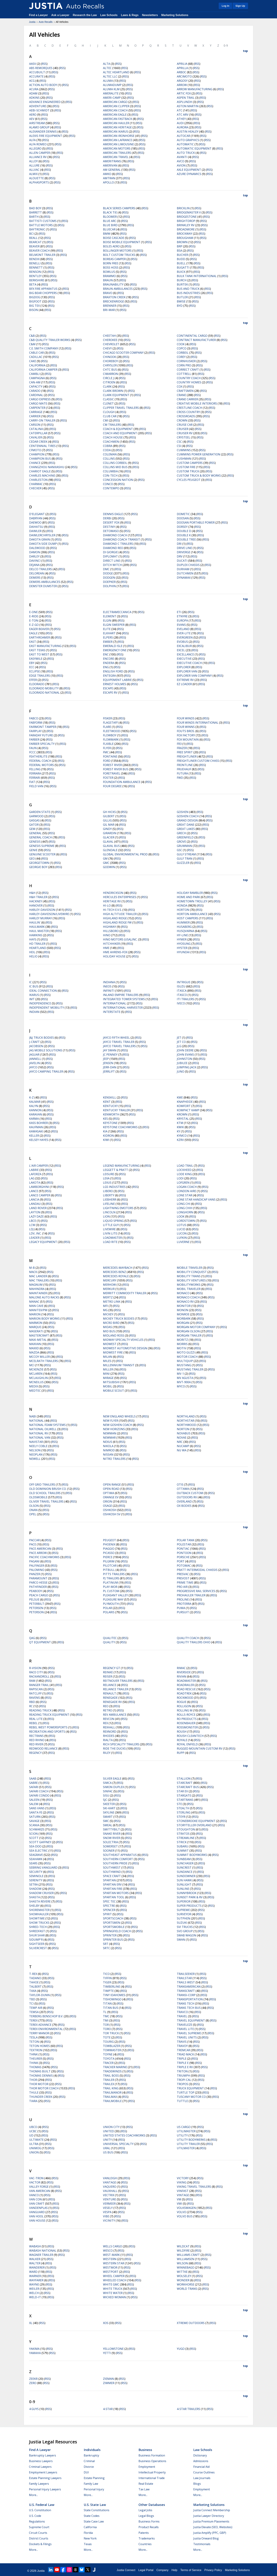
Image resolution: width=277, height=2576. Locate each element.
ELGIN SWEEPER (114, 625)
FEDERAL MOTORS (41, 765)
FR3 (179, 744)
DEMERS (34, 578)
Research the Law (85, 15)
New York (90, 2538)
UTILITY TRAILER (188, 2144)
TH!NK (33, 2054)
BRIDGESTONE (187, 217)
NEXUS (107, 1442)
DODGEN (109, 578)
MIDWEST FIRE (113, 1352)
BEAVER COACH (39, 251)
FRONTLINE (185, 765)
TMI (105, 2020)
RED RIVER (36, 1744)
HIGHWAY (109, 927)
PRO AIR (182, 1587)
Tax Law (143, 2489)
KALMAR (34, 1102)
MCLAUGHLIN (38, 1378)
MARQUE (35, 1327)
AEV (31, 119)
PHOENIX (109, 1544)
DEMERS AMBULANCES (44, 582)
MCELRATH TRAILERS (43, 1361)
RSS (44, 64)
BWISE (181, 301)
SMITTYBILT (111, 1829)
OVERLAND (184, 1501)
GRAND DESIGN (187, 820)
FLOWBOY (109, 735)
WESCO (108, 2250)
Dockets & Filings (40, 2544)
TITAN (107, 2003)
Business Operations (152, 2461)
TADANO (35, 1978)
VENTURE (109, 2199)
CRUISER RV (185, 433)
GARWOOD (36, 816)
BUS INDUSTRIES (188, 293)
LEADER (34, 1238)
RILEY (106, 1753)
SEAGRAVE (36, 1855)
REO (105, 1706)
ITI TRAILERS (185, 999)
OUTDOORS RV (187, 1497)
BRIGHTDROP (186, 221)
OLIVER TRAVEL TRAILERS (46, 1501)
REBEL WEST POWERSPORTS (48, 1727)
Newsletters (150, 15)
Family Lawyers (39, 2484)
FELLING (34, 769)
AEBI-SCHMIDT (39, 110)
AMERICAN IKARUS (115, 131)
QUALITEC (110, 1638)
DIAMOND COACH (115, 535)
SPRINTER (110, 1935)
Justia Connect (126, 2570)
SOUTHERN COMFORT (118, 1859)
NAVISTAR (36, 1442)
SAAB (32, 1778)
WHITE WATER (113, 2293)
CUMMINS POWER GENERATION (198, 454)
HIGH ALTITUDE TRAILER (120, 914)
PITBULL (109, 1570)
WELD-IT (35, 2297)
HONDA (182, 905)
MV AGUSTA (185, 1378)
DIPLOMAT (110, 556)
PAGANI (34, 1561)
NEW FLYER (110, 1421)
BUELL (181, 263)
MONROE (183, 1314)
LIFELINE (109, 1204)
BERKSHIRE (36, 280)
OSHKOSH (109, 1510)
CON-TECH (110, 475)
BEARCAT (35, 242)
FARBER (34, 739)
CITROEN (109, 382)
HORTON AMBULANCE (192, 914)
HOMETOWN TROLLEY (192, 901)
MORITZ (182, 1340)
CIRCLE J (108, 378)
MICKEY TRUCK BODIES (118, 1318)
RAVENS (34, 1698)
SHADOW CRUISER (41, 1893)
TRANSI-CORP (186, 1995)
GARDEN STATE (39, 812)
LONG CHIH (184, 1208)
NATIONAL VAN (39, 1438)
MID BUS (109, 1331)
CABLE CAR (36, 353)
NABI (32, 1416)
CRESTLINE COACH (189, 408)
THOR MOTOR (38, 2084)
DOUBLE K (184, 535)
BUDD (181, 259)
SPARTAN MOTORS (116, 1893)
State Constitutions (96, 2510)
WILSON (182, 2263)
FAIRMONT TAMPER (42, 727)
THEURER (35, 2059)
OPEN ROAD (111, 1489)
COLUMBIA (110, 471)
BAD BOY (35, 208)
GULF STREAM (186, 854)
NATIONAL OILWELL (43, 1429)
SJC (105, 1800)
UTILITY (182, 2135)
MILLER (108, 1369)
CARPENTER (37, 408)
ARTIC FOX (184, 93)
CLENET (108, 403)
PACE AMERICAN (40, 1549)
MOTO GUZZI (186, 1352)
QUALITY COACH (188, 1638)
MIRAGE (108, 1378)
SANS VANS (37, 1808)
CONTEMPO (111, 488)
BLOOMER (110, 217)
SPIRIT (107, 1914)
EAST (32, 642)
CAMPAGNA (37, 378)
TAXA (32, 1991)
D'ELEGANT (37, 514)
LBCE (32, 1221)
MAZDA (34, 1352)
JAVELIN (34, 1063)
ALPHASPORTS (39, 182)
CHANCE (34, 463)
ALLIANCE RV (38, 157)
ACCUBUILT (37, 72)
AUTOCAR (183, 136)
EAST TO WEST (39, 654)
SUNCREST (184, 1867)
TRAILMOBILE (112, 2101)
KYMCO (182, 1136)
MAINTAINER (38, 1293)
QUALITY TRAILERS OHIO (193, 1642)
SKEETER (109, 1804)
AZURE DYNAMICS (189, 174)
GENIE (33, 850)
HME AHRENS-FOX (115, 952)
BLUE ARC (109, 221)
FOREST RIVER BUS (115, 769)
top (245, 51)
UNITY (107, 2140)
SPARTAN (109, 1880)
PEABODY (35, 1591)
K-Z (31, 1097)
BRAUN (108, 280)
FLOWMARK (111, 739)
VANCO (34, 2195)
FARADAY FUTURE (41, 735)
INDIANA (109, 982)
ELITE (107, 629)
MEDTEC (35, 1391)
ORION (107, 1501)
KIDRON (108, 1136)
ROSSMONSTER (187, 1727)
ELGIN (107, 620)
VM (179, 2199)
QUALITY (109, 1642)
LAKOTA (34, 1183)
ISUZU (181, 986)
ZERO (32, 2383)
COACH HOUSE (113, 437)
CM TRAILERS (112, 425)
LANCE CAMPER (39, 1195)
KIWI (106, 1140)
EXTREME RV (185, 680)
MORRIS (182, 1344)
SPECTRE (109, 1906)
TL (105, 2012)
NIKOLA (108, 1446)
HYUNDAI (183, 952)
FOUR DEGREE (112, 786)
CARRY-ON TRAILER (42, 420)
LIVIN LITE (110, 1233)
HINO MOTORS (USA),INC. (120, 939)
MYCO (181, 1386)
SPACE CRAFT (112, 1876)
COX (179, 386)
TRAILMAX (110, 2097)
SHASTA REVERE (40, 1901)
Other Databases (151, 2505)
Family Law (91, 2484)
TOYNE (108, 2054)
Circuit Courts (38, 2533)
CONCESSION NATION (118, 480)
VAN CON (35, 2199)
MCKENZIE (36, 1369)
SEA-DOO (35, 1846)
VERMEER (109, 2204)
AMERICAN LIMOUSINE (118, 144)
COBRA (107, 446)
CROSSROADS (186, 416)
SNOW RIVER (111, 1838)
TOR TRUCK (111, 2033)
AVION (181, 165)
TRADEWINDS (112, 2071)
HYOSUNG (184, 944)
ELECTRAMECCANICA (117, 612)
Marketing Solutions (174, 15)
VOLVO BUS (185, 2216)
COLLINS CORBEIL (115, 463)
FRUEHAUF (184, 769)
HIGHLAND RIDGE (115, 918)
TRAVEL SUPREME (189, 2033)
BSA (179, 251)
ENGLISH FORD (113, 671)
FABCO (33, 718)
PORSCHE (183, 1557)
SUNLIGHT (184, 1884)
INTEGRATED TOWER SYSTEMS (124, 999)
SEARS (33, 1863)
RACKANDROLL (39, 1676)
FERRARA (35, 773)
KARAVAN (35, 1114)
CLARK (107, 386)
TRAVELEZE (184, 2025)
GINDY (107, 829)
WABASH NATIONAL (42, 2250)
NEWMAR (109, 1438)
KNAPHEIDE (185, 1102)
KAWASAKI (36, 1131)
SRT (105, 1944)
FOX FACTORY (186, 735)
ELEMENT (109, 616)
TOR (106, 2025)
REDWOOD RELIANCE (43, 1748)
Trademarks (146, 2538)
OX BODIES (184, 1506)
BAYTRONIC (37, 229)
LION (106, 1216)
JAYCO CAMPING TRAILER (46, 1071)
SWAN (181, 1940)
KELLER (34, 1136)
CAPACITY (35, 386)
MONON (182, 1310)
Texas (88, 2544)
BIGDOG (34, 297)
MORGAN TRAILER (189, 1335)
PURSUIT (183, 1612)
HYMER (182, 939)
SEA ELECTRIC (38, 1851)
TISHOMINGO (112, 1999)
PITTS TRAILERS (114, 1574)
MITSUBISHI (111, 1382)
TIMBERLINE (111, 1987)
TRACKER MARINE (115, 2067)
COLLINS (109, 459)
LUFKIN (182, 1238)
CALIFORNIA (37, 365)
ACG (32, 81)
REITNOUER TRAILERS (118, 1681)
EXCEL (181, 650)
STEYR (181, 1817)
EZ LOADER (184, 684)
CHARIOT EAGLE (40, 471)
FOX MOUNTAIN (188, 739)
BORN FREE (110, 263)
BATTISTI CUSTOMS (43, 221)
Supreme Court (39, 2527)
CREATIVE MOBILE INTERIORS (197, 403)
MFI (105, 1306)
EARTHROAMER (39, 637)
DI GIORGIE (110, 552)
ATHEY (181, 119)
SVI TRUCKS (185, 1927)
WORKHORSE (185, 2284)
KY (178, 1131)
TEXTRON (35, 2050)
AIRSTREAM (37, 123)
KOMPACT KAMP (188, 1110)
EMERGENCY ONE (114, 650)
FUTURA (182, 773)
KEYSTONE (110, 1123)
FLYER (107, 748)
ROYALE (182, 1740)
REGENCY (35, 1753)
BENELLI (35, 263)
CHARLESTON (38, 480)
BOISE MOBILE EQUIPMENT (121, 242)
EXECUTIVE (184, 659)
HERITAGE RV (112, 901)
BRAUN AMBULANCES (118, 289)
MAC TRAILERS (39, 1280)
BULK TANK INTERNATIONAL (197, 276)
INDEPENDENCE (40, 1003)
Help (174, 2570)
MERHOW (109, 1285)
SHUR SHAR (37, 1935)
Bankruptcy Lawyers (42, 2455)
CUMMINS (184, 450)
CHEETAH (109, 336)
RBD (32, 1702)
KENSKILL (109, 1097)
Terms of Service (190, 2570)
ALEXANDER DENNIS (43, 131)
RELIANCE (109, 1685)
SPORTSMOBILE (114, 1927)
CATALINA (36, 429)
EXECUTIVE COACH (189, 663)
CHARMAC (36, 484)
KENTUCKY (110, 1106)
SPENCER (109, 1910)
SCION (33, 1834)
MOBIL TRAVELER (189, 1289)
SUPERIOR (183, 1901)
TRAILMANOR (112, 2092)
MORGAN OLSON (188, 1331)
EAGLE (33, 633)
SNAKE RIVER (111, 1834)
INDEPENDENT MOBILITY (46, 1008)
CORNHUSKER (186, 361)
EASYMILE (35, 659)
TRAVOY (182, 2046)
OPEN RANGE (112, 1484)
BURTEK (182, 284)
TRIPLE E (183, 2063)
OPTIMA (108, 1493)
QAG (32, 1638)
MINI (106, 1374)
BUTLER (182, 297)
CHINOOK (109, 357)
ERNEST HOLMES (114, 684)
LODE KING (184, 1174)
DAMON (34, 552)
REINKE (108, 1672)
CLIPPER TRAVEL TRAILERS (121, 408)
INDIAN (34, 1012)
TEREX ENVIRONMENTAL (46, 2029)
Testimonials (201, 2544)
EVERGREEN (185, 637)
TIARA (33, 2101)
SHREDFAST (37, 1931)
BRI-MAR (109, 310)
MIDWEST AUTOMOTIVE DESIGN (125, 1348)
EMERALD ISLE (112, 646)
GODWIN (109, 867)
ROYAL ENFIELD (187, 1744)
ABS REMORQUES (40, 68)
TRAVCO (182, 2012)
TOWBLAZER (111, 2046)
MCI (31, 1365)
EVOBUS (182, 642)
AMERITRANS (112, 161)
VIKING (181, 2182)
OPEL (32, 1514)
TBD (32, 1999)
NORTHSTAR (185, 1421)
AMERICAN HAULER (116, 123)
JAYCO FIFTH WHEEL (116, 1038)
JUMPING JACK (186, 1067)
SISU (106, 1795)
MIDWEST (109, 1344)
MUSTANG (184, 1365)
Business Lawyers (41, 2461)
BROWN (182, 242)
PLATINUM (110, 1582)
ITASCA (182, 991)
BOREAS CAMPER (114, 259)
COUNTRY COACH (189, 378)
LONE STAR (184, 1195)
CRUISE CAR (185, 425)
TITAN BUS (110, 2008)
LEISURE (108, 1174)
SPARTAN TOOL (113, 1897)
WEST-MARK (111, 2255)
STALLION (184, 1778)
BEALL (33, 238)
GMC (106, 863)
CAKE (32, 361)
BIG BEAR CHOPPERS (43, 293)
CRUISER (182, 429)
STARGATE (184, 1795)
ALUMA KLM (111, 89)
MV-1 (180, 1374)
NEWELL (34, 1459)
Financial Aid (201, 2467)
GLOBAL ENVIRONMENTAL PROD (125, 854)
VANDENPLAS (38, 2208)
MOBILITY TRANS (189, 1276)
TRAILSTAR (184, 1978)
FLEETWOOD (111, 731)
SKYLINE (108, 1812)
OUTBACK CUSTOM (190, 1493)
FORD (106, 761)
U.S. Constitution (40, 2510)
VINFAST (182, 2191)
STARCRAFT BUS (188, 1787)
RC (31, 1706)
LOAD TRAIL (185, 1166)
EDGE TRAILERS (39, 676)
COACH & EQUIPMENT (118, 429)
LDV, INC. (35, 1233)
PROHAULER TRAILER (191, 1595)
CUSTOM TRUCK (188, 471)
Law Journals (201, 2478)
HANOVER (36, 905)
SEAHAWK (35, 1859)
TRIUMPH (183, 2076)
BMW (106, 234)
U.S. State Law (95, 2505)
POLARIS (108, 1612)
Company (162, 2570)
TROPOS (182, 2084)
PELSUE (34, 1599)
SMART (108, 1817)
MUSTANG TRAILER (190, 1369)
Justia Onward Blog (206, 2538)
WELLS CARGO (112, 2246)
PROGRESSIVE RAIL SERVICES (196, 1591)
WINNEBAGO (185, 2267)
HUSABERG (184, 927)
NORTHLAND (186, 1416)
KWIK (180, 1127)
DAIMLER (35, 531)
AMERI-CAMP (112, 98)
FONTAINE (110, 756)
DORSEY (182, 527)
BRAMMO (109, 276)
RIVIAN (181, 1676)
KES (105, 1119)
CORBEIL (182, 353)
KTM (180, 1123)
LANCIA (34, 1199)
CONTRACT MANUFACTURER (196, 340)
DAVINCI (35, 561)
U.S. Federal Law (41, 2505)
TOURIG (108, 2042)
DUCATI (182, 561)
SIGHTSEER (36, 1944)
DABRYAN (35, 518)
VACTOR (34, 2182)
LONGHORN (185, 1212)
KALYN (33, 1106)
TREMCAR (183, 2050)
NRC (180, 1442)
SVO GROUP (185, 1931)
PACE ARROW (38, 1553)
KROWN (182, 1114)
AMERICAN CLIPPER (116, 106)
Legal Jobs (145, 2510)
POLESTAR (184, 1544)
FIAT (32, 782)
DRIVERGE (183, 552)
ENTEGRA (109, 676)
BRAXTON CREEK (114, 297)
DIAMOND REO (113, 548)
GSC (179, 850)
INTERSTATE (111, 1012)
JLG (179, 1046)
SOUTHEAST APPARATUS (120, 1855)
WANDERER (37, 2267)
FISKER (107, 718)
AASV (32, 64)
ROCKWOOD (185, 1698)
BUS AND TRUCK (188, 289)
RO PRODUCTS (187, 1719)
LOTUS (181, 1225)
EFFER (33, 680)
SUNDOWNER (186, 1876)
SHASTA (34, 1897)
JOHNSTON (184, 1059)
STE (179, 1804)
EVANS (181, 625)
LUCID (181, 1229)
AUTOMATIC (185, 144)
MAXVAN (35, 1344)
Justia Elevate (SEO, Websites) (212, 2527)
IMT (32, 999)
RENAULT (109, 1693)
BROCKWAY (184, 234)
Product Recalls (148, 2527)
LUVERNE (183, 1242)
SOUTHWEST (112, 1867)
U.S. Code (35, 2516)
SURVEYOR (184, 1914)
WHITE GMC (111, 2284)
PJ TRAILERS (111, 1578)
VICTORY (183, 2178)
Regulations (37, 2521)
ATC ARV (182, 115)
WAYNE (34, 2284)
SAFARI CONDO (39, 1795)
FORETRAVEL (111, 773)
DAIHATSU (36, 527)
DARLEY (34, 556)
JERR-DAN (109, 1067)
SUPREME (183, 1910)
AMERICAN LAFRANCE (117, 140)
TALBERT (35, 1987)
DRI (179, 544)
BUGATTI (183, 267)
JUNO (180, 1071)
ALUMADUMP (112, 85)
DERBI (107, 518)
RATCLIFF (35, 1693)
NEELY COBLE (38, 1446)
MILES (107, 1361)
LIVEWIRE (109, 1229)
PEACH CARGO (38, 1595)
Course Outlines (204, 2472)
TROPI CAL (184, 2080)
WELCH (34, 2293)
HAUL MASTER (39, 931)
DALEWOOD (37, 548)
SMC (106, 1821)
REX (105, 1723)
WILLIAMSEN (185, 2259)
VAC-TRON (36, 2178)
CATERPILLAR (38, 433)
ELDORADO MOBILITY (44, 688)
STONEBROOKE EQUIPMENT (196, 1821)
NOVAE (181, 1438)
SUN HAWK (184, 1880)
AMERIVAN (110, 165)
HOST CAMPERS (187, 918)
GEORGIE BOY (38, 867)
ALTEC (107, 68)
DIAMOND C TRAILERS (118, 544)
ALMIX (33, 174)
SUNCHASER (185, 1863)
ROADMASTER (186, 1681)
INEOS (107, 986)
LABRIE (34, 1170)
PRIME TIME (185, 1582)
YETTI (107, 2353)
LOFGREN (183, 1183)
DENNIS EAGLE (113, 514)
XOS (105, 2323)
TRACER (108, 2063)
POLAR (107, 1608)
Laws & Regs (130, 15)
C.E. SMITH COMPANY (43, 348)
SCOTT (34, 1838)
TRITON (182, 2071)
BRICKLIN (183, 208)
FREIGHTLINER (187, 756)
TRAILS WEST (186, 1982)
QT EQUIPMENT (40, 1642)
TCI (31, 2003)
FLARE (107, 727)
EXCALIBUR (184, 646)
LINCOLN (109, 1212)
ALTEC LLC (110, 76)
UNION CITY (111, 2127)
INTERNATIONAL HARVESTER (123, 1008)
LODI (180, 1178)
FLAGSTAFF (110, 723)
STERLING (183, 1812)
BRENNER (109, 306)
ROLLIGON (184, 1706)
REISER (107, 1676)
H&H (32, 893)
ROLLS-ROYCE (186, 1715)
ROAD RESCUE (186, 1689)
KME (180, 1097)
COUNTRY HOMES (189, 382)
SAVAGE (34, 1821)
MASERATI (36, 1331)
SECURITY (35, 1872)
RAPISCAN (36, 1689)
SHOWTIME (37, 1918)
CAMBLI (34, 374)
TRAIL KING (111, 2088)
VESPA (107, 2212)
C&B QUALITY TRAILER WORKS (49, 340)
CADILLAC (35, 357)
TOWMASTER (112, 2050)
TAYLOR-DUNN (39, 1995)
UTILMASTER (186, 2148)
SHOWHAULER (39, 1914)
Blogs (197, 2484)
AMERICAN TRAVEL (116, 157)
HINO (106, 935)
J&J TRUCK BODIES (41, 1038)
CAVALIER (35, 437)
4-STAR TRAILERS (188, 2409)
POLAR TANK (185, 1540)
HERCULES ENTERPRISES (119, 897)
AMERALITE (111, 93)
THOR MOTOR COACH (44, 2088)
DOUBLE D (184, 531)
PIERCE (107, 1557)
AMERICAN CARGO (115, 102)
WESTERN (109, 2259)
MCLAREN (36, 1374)
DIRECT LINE (111, 561)
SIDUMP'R (36, 1940)
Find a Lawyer (38, 15)
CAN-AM (34, 382)
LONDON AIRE (186, 1191)
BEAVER (34, 246)
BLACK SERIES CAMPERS (119, 208)
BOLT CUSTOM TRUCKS (119, 255)
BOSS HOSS (110, 267)
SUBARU (182, 1846)
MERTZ (108, 1297)
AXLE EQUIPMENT (189, 170)
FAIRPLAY (35, 731)
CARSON (34, 425)
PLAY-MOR (110, 1587)
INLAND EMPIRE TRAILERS (120, 995)
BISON (33, 310)
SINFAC (108, 1791)
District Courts (38, 2538)
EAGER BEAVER (39, 629)
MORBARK (184, 1318)
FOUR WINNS (186, 727)
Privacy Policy (213, 2570)
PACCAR (34, 1540)
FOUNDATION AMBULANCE (121, 782)
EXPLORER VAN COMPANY (194, 676)
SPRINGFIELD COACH (117, 1931)
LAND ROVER (38, 1208)
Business (145, 2450)
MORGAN (183, 1323)
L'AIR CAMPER (38, 1166)
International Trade (151, 2478)
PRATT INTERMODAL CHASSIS (197, 1570)
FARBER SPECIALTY (42, 744)
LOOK (180, 1216)
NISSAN (108, 1454)
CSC (179, 442)
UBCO (33, 2127)
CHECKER (35, 488)
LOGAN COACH (187, 1187)
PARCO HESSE (38, 1582)
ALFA (32, 140)
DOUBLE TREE (186, 539)
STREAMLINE (186, 1838)
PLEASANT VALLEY (115, 1595)
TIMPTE (108, 1991)
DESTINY (109, 527)
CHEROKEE (110, 340)
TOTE (107, 2037)
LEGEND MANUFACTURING (121, 1166)
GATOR (34, 825)
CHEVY (107, 348)
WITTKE (182, 2272)
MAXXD (34, 1348)
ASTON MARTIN (188, 106)
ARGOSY (182, 81)
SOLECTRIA (110, 1842)
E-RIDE (33, 616)
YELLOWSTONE (113, 2349)
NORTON (183, 1429)
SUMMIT (183, 1851)
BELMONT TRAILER (42, 255)
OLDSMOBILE (38, 1497)
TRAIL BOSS (111, 2076)
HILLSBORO (111, 931)
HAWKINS (35, 935)
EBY (31, 663)
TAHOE (34, 1982)
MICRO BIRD (111, 1323)
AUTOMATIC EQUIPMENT (194, 148)
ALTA (106, 64)
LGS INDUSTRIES (114, 1187)
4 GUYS (34, 2409)
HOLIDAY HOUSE (114, 956)
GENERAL (35, 833)
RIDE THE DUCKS (114, 1748)
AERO (32, 115)
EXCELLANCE (185, 654)
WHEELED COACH (114, 2280)
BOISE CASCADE (113, 238)
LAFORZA (35, 1174)
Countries (145, 2544)
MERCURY (109, 1280)
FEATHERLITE (38, 756)
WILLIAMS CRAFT (188, 2255)
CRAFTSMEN (185, 391)
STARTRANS (185, 1800)
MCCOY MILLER (39, 1357)
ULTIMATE (36, 2140)
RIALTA (108, 1740)
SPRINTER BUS (113, 1940)
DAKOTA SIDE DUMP (43, 544)
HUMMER (183, 922)
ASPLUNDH (184, 102)
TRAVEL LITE (185, 2029)
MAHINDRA (37, 1289)
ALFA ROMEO (38, 144)
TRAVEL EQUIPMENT (191, 2020)
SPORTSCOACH (113, 1918)
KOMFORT (184, 1106)
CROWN (182, 420)
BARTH (34, 217)
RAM (32, 1681)
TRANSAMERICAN (189, 1987)
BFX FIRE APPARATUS (43, 289)
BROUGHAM (185, 238)
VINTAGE (183, 2195)
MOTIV (181, 1348)
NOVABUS (183, 1433)
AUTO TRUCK (186, 153)
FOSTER (108, 778)
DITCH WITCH (112, 565)
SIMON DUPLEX (113, 1787)
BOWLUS (109, 272)
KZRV (180, 1140)
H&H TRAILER (38, 897)
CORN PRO (184, 365)
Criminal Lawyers (40, 2467)
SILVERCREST (38, 1948)
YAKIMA (34, 2349)
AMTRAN (109, 178)
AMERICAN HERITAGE (117, 127)
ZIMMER (108, 2383)
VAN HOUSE (37, 2220)
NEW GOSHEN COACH (117, 1425)
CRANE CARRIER (187, 399)
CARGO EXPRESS (40, 399)
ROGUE (181, 1702)
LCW (32, 1225)
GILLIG (107, 820)
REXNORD (109, 1732)
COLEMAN (110, 454)
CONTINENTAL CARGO (192, 336)
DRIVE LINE (184, 548)
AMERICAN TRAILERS (117, 153)
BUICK (181, 272)
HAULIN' (35, 922)
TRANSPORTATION (190, 1999)
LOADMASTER (112, 1238)
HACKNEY (35, 901)
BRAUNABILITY (113, 284)
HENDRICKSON (113, 893)
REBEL (33, 1723)
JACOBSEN (36, 1046)
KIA (105, 1131)
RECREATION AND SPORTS (47, 1732)
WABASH (35, 2246)
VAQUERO (109, 2187)
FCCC (32, 752)
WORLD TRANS (187, 2289)
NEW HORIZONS (114, 1429)
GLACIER (108, 837)
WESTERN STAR (113, 2263)
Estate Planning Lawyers (45, 2478)
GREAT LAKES (186, 829)
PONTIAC (183, 1549)
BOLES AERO (111, 246)
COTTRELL (184, 374)
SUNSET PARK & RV (190, 1897)
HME (106, 948)
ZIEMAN (108, 2379)
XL (30, 2323)
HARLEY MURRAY (40, 918)
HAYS (32, 939)
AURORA (182, 127)
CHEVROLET (111, 344)
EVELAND (183, 629)
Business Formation (151, 2455)
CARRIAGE (35, 412)
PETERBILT (36, 1604)
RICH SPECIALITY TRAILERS (121, 1744)
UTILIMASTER (186, 2131)
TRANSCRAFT (186, 1991)
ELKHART (109, 633)
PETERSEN (36, 1608)
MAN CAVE (36, 1306)
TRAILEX (108, 2084)
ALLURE (34, 165)
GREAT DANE (185, 825)
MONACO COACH (188, 1297)
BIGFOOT (35, 301)
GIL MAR (108, 825)
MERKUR (109, 1289)
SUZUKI (182, 1923)
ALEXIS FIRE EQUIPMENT (45, 136)
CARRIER (34, 416)
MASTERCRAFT (39, 1335)
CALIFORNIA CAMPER (43, 370)
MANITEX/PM (38, 1310)
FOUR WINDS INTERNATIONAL (197, 723)
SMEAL (107, 1825)
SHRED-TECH (38, 1927)
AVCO (180, 161)
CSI (179, 446)
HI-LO (107, 905)
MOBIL (107, 1386)
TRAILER (108, 2080)
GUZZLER (183, 863)
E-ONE (33, 612)
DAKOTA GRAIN (39, 539)
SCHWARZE (36, 1829)
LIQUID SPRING (113, 1221)
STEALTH (183, 1808)
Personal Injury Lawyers (45, 2489)
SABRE (33, 1783)
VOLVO (181, 2212)
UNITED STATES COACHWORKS (124, 2135)
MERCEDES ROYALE (116, 1276)
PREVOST (183, 1578)
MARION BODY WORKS (44, 1318)
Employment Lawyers (43, 2472)
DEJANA (34, 565)
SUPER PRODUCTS (189, 1906)
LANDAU (35, 1204)
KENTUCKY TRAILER (116, 1110)
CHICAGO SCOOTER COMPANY (123, 353)
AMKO (107, 174)
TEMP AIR (35, 2008)
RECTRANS (36, 1736)
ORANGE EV (111, 1497)
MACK (33, 1272)
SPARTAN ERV (112, 1884)
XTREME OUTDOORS (191, 2323)
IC (30, 982)
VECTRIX (108, 2195)
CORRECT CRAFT (188, 370)
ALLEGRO (35, 148)
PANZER (34, 1574)
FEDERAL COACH (40, 761)
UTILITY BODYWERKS (191, 2140)
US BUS (108, 2152)
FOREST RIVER (112, 765)
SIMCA (107, 1783)
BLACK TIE (110, 212)
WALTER (34, 2263)
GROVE (181, 842)
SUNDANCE (184, 1872)
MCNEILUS (36, 1382)
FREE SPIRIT (185, 752)
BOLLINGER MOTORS (117, 251)
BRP (179, 246)
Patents (143, 2533)
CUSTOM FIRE (186, 467)
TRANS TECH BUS (189, 2008)
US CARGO (184, 2127)
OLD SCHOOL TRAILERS (45, 1493)
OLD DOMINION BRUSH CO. (47, 1489)
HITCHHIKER (111, 944)
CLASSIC (108, 399)
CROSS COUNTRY (188, 412)
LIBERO (108, 1191)
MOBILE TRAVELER (189, 1268)
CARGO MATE (38, 403)
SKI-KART (109, 1808)
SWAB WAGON (186, 1935)
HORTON (183, 910)
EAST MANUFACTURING (45, 646)
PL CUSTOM (111, 1591)
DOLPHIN (109, 586)
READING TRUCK (40, 1710)
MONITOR (184, 1306)
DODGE (108, 573)
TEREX (33, 2020)
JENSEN (108, 1063)
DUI (86, 2472)
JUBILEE (182, 1063)
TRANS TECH (185, 2003)
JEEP (106, 1059)
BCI (31, 234)
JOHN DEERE (185, 1050)
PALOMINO (36, 1570)
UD (31, 2135)
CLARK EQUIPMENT (116, 395)
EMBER (108, 642)
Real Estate (145, 2484)
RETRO (107, 1710)
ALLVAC (34, 170)
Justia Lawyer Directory (208, 2516)
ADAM (33, 93)
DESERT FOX (111, 522)
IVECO (181, 1003)
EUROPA (182, 620)
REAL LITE (36, 1719)
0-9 (226, 46)
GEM (32, 829)
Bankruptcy (91, 2455)
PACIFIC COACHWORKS (44, 1557)
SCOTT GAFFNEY (40, 1842)
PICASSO (108, 1553)
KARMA (34, 1119)
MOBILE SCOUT (113, 1391)
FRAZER (182, 748)
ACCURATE (36, 76)
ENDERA (108, 663)
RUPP (180, 1753)
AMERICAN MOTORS (116, 148)
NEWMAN (109, 1433)
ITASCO (182, 995)
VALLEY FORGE (39, 2187)
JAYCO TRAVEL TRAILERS (119, 1046)
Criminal (89, 2461)
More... (33, 2495)
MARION (35, 1314)
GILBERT (109, 816)
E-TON (33, 620)
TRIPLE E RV (185, 2067)
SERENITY (35, 1880)
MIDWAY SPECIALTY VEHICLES (123, 1340)
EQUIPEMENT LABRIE (117, 680)
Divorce (89, 2467)
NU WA (181, 1450)
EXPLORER (184, 667)
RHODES (108, 1736)
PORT (180, 1561)
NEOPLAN (36, 1454)
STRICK (182, 1842)
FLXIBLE (108, 744)
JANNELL (35, 1059)
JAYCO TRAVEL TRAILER (118, 1042)
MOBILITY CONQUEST (192, 1272)
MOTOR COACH (187, 1357)
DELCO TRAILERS (40, 569)
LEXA (106, 1178)
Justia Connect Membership (211, 2510)
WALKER (34, 2259)
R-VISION (35, 1668)
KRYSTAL (183, 1119)
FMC (106, 752)
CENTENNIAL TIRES (42, 446)
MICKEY (108, 1314)
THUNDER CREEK (40, 2097)
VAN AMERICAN (39, 2191)
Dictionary (200, 2455)
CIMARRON (110, 374)
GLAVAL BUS (111, 846)
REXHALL (109, 1727)
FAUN (33, 748)
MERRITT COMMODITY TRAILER (124, 1293)
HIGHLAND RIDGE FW (117, 922)
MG (105, 1310)
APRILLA (182, 68)
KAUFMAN (36, 1127)
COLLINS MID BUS (115, 467)
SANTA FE (35, 1812)
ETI (179, 612)
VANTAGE (109, 2182)
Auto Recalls (46, 21)
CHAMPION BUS (40, 459)
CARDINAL (36, 395)
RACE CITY (36, 1672)
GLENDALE (110, 850)
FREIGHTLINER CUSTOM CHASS (198, 761)
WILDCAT (183, 2246)
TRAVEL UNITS (187, 2037)
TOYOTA (108, 2059)
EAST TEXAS (37, 650)
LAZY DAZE (36, 1216)
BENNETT (36, 267)
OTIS (180, 1484)
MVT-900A (184, 1382)
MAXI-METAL (38, 1340)
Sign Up (240, 5)
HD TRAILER (37, 944)
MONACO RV (185, 1302)
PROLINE (183, 1599)
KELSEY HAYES (38, 1140)
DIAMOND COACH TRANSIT (121, 539)
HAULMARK (37, 927)
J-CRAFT (34, 1042)
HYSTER (182, 948)
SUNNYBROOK (186, 1893)
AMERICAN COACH (115, 110)
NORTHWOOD (186, 1425)
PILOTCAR (110, 1566)
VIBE (106, 2216)
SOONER (108, 1851)
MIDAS (107, 1327)
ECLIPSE (34, 671)
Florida (88, 2533)
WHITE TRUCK (112, 2289)
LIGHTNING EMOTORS (118, 1208)
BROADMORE (186, 229)
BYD (179, 306)
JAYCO (33, 1067)
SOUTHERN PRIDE (115, 1863)
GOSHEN (182, 812)
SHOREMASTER (39, 1910)
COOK (181, 344)
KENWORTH (111, 1114)
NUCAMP (183, 1446)
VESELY (108, 2208)
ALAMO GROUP (39, 127)
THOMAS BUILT (40, 2071)
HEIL (32, 952)
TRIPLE (181, 2059)
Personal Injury (94, 2489)
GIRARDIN (109, 833)
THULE (34, 2092)
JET (179, 1038)
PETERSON (36, 1612)
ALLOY (33, 161)
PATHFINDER (38, 1587)
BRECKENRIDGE (113, 301)
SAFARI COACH (39, 1791)
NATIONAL (36, 1421)
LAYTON (34, 1212)
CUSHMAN (184, 459)
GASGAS (34, 820)
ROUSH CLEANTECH (190, 1736)
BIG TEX (34, 306)
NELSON (35, 1450)
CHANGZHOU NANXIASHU (46, 467)
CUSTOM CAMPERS (190, 463)
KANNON (35, 1110)
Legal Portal (145, 2570)
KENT (107, 1102)
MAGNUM (36, 1285)
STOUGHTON (186, 1829)
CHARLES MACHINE (42, 475)
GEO (32, 858)
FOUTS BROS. (186, 731)
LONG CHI (183, 1204)
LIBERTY (108, 1195)
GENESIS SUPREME (41, 846)
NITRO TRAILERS (114, 1459)
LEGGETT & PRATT (115, 1170)
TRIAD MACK (185, 2054)
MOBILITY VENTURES (191, 1280)
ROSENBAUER (186, 1723)
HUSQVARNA (185, 931)
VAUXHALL (110, 2191)
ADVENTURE (37, 106)
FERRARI (34, 778)
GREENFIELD (185, 837)
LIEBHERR (109, 1199)
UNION (34, 2152)
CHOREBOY (110, 361)
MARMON (35, 1323)
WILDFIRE (183, 2250)
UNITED (108, 2131)
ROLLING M (184, 1710)
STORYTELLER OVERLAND (194, 1825)
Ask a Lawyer (60, 15)
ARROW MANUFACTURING (194, 89)
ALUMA (108, 81)
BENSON (35, 272)
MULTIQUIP (185, 1361)
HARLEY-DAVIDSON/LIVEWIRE (49, 914)
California (90, 2527)
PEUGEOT (109, 1540)
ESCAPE (108, 688)
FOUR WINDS (186, 718)
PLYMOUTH (111, 1604)
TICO (106, 1974)
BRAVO (107, 293)
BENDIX (34, 259)
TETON (34, 2042)
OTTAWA (183, 1489)
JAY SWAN (109, 1050)
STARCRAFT (185, 1783)
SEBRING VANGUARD (43, 1867)
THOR (33, 2080)
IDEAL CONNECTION (43, 991)
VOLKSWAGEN (186, 2208)
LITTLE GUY (111, 1225)
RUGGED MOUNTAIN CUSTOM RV (199, 1748)
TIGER (107, 1982)
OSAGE (107, 1506)
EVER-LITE (184, 633)
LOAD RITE (110, 1242)
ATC (179, 110)
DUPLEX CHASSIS (188, 565)
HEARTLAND (37, 948)
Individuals (92, 2450)
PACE (32, 1544)
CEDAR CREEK (38, 442)
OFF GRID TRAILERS (42, 1484)
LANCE (33, 1191)
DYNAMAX (184, 578)
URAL (106, 2148)
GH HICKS (109, 812)
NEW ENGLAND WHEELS (119, 1416)
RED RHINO (37, 1740)
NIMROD (109, 1450)
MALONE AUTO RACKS (44, 1297)
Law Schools (108, 15)
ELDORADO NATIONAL (44, 693)
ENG (106, 667)
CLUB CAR (109, 416)
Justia (32, 21)
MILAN (107, 1357)
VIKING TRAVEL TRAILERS (194, 2187)
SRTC (106, 1948)
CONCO (108, 484)
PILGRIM (108, 1561)
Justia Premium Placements (211, 2521)
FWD (180, 778)
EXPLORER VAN (187, 671)
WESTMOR (110, 2267)
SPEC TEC (109, 1901)
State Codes (91, 2516)
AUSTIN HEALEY (187, 131)
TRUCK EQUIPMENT (190, 2088)
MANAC (34, 1302)
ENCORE (108, 659)
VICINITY (109, 2220)
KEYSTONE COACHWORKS (120, 1127)
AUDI (180, 123)
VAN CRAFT (36, 2204)
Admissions (200, 2461)
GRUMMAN (184, 846)
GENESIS (35, 842)
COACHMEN (111, 442)
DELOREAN (36, 573)
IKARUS (34, 995)
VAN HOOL (36, 2216)
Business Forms (149, 2521)
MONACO (183, 1293)
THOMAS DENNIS (41, 2076)
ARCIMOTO (184, 76)
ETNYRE (182, 616)
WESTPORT (110, 2272)
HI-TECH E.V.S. (112, 910)
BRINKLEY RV (186, 225)
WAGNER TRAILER (41, 2255)
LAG (31, 1178)
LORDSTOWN (186, 1221)
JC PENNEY (110, 1054)
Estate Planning (94, 2478)
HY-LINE (182, 935)
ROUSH (182, 1732)
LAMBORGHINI (39, 1187)
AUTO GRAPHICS (188, 140)
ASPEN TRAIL (186, 98)
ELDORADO (36, 684)
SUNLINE (183, 1889)
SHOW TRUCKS (39, 1923)
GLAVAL (108, 842)
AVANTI (182, 157)
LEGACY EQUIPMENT (43, 1242)
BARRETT (35, 212)
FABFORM (35, 723)
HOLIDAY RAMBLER (190, 893)
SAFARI (33, 1787)
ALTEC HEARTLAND (116, 72)
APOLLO (108, 182)
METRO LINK (111, 1302)
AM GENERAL (112, 170)
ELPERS (108, 637)
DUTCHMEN (185, 573)
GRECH (181, 833)
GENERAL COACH (40, 837)
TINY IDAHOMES (114, 1995)
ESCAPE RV (110, 693)
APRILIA (182, 64)
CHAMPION (37, 454)
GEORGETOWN (39, 863)
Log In (225, 5)
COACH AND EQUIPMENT (120, 433)
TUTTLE (182, 2101)
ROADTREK (184, 1693)
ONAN (33, 1510)
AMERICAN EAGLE (115, 115)
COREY (181, 357)
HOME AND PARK (188, 897)
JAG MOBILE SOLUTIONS (45, 1050)
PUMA (181, 1608)
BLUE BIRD (110, 225)
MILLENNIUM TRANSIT (118, 1365)
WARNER (35, 2276)
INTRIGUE (183, 982)
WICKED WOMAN (114, 2297)
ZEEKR (33, 2379)
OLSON (34, 1506)
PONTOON (184, 1553)
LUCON (182, 1233)
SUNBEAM (184, 1859)
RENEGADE (110, 1698)
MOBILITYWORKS (188, 1285)
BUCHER (182, 255)
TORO (107, 2029)
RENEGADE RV (112, 1702)
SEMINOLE (36, 1876)
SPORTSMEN (111, 1923)
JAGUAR (34, 1054)
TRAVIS (182, 2042)
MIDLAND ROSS (113, 1335)
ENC (106, 654)
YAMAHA (35, 2353)
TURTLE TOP (185, 2092)
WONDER (183, 2280)
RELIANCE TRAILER (115, 1689)
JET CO (181, 1042)
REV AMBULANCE (114, 1715)
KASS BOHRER (38, 1123)
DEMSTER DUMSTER (43, 586)
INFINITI (108, 991)
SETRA (33, 1884)
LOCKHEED (184, 1170)
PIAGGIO (108, 1549)
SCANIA (34, 1825)
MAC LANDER (38, 1276)
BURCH (182, 280)
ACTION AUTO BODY (43, 85)
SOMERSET (110, 1846)
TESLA (33, 2037)
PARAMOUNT (38, 1578)
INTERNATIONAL (114, 1003)
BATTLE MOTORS (41, 225)
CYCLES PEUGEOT (189, 480)
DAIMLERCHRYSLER (42, 535)
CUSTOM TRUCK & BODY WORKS (199, 475)
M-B (32, 1268)
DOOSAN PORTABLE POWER (196, 522)
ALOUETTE (36, 178)
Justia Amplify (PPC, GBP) (209, 2533)
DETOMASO (111, 531)
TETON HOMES (39, 2046)
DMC (106, 569)
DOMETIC (183, 514)
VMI (179, 2204)
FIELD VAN (36, 786)
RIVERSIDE (184, 1672)
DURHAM (183, 569)
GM (105, 858)
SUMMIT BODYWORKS (192, 1855)
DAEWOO (35, 522)
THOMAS (35, 2067)
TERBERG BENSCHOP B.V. (46, 2016)
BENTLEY (35, 276)
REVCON (108, 1719)
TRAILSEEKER (186, 1974)
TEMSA (34, 2012)
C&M (32, 344)
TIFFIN (107, 1978)
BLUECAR (109, 229)
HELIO (33, 956)
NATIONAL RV (38, 1433)
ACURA (33, 89)
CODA (107, 450)
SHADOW (35, 1889)
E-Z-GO (34, 625)
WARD (33, 2272)
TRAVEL (182, 2016)
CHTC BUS (110, 370)
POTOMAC (184, 1566)
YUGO (181, 2349)
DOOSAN (183, 518)
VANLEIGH (110, 2178)
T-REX (33, 1974)
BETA (32, 284)
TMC (106, 2016)
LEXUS (107, 1183)
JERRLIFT (109, 1071)
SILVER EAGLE (112, 1778)
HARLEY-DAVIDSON (42, 910)
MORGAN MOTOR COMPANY (196, 1327)
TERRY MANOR (39, 2033)
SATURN (35, 1817)
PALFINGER (36, 1566)
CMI (105, 420)
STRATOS (183, 1834)
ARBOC (181, 72)
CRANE (181, 395)
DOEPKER (109, 582)
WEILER (34, 2289)
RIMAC (181, 1668)
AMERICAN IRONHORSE (118, 136)
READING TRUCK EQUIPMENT (49, 1715)
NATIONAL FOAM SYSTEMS (47, 1425)
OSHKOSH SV (111, 1514)
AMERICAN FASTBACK (117, 119)
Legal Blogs (146, 2516)
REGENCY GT (111, 1668)
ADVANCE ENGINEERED (45, 102)
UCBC (33, 2131)
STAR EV (182, 1791)
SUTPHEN (183, 1918)
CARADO (34, 391)
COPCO (181, 348)
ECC (31, 667)
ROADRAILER (185, 1685)
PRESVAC (183, 1574)
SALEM (33, 1804)
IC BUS (33, 986)
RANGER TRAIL (39, 1685)
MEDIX (33, 1386)
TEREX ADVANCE (40, 2025)
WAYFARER (36, 2280)
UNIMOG (35, 2148)
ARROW (182, 85)
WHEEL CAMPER (114, 2276)
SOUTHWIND (112, 1872)
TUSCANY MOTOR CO (191, 2097)
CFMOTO (35, 450)
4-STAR (108, 2409)
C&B (32, 336)
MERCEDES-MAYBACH (117, 1268)
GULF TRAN (184, 858)
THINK (33, 2063)
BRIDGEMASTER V (189, 212)
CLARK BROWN (113, 391)
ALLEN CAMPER (39, 153)
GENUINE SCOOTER (42, 854)
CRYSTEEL (183, 437)
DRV (179, 556)
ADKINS (34, 98)
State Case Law (94, 2521)
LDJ (31, 1229)
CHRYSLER (110, 365)
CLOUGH (109, 412)
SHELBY (34, 1906)
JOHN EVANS (185, 1054)
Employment (146, 2467)
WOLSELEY (184, 2276)
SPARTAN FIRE (112, 1889)
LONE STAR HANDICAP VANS (196, 1199)
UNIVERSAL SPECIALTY (118, 2144)
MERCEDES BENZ (114, 1272)
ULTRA (33, 2144)
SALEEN (34, 1800)
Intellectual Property (152, 2472)
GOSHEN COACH (188, 816)
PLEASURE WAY (113, 1599)
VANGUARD (37, 2212)
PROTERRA (184, 1604)
